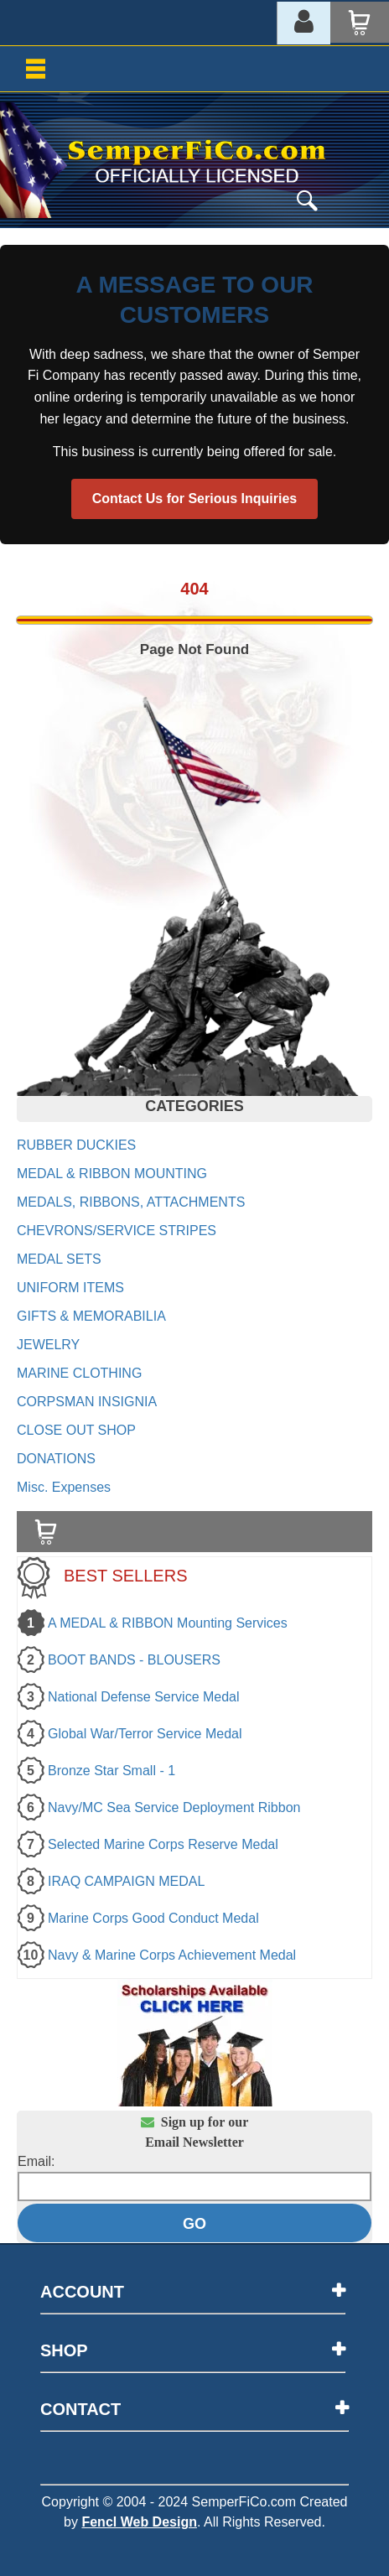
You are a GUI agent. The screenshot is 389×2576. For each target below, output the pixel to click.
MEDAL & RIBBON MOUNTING (112, 1173)
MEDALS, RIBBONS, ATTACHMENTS (131, 1202)
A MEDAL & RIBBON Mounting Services (168, 1623)
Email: (36, 2161)
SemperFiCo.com (244, 2502)
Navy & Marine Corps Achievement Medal (172, 1955)
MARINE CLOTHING (79, 1373)
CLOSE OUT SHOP (76, 1430)
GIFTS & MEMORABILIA (91, 1316)
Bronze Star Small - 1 (111, 1770)
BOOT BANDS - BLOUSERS (134, 1660)
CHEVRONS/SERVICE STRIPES (116, 1230)
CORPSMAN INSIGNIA (87, 1401)
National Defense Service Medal (144, 1697)
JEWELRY (48, 1344)
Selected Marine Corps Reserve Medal (163, 1844)
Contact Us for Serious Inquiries (194, 498)
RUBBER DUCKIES (76, 1145)
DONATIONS (56, 1459)
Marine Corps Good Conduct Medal (153, 1918)
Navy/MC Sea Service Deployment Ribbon (174, 1807)
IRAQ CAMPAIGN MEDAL (126, 1881)
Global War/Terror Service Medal (144, 1734)
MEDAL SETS (59, 1259)
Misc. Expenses (64, 1487)
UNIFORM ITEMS (70, 1287)
